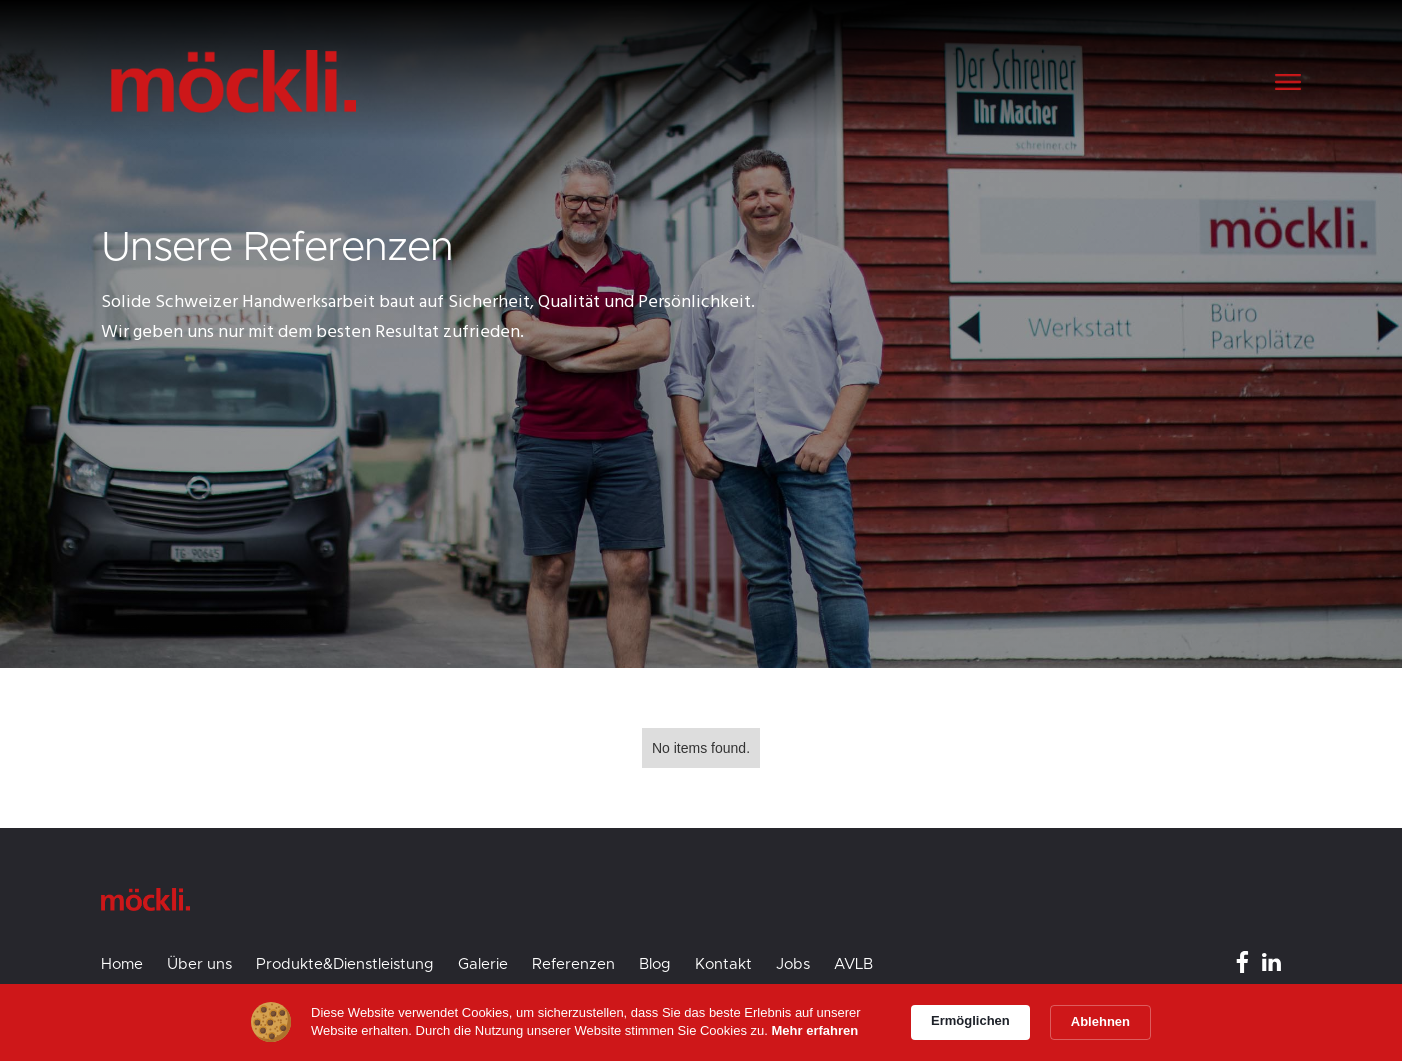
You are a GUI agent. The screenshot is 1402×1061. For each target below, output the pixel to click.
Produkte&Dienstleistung (345, 964)
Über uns (199, 964)
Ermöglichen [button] (970, 1020)
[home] (407, 81)
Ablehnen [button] (1100, 1021)
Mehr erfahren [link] (815, 1030)
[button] (1287, 82)
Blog (655, 964)
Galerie (483, 964)
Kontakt (723, 964)
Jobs (793, 964)
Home (122, 964)
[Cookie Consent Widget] (701, 1022)
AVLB (853, 964)
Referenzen (573, 964)
